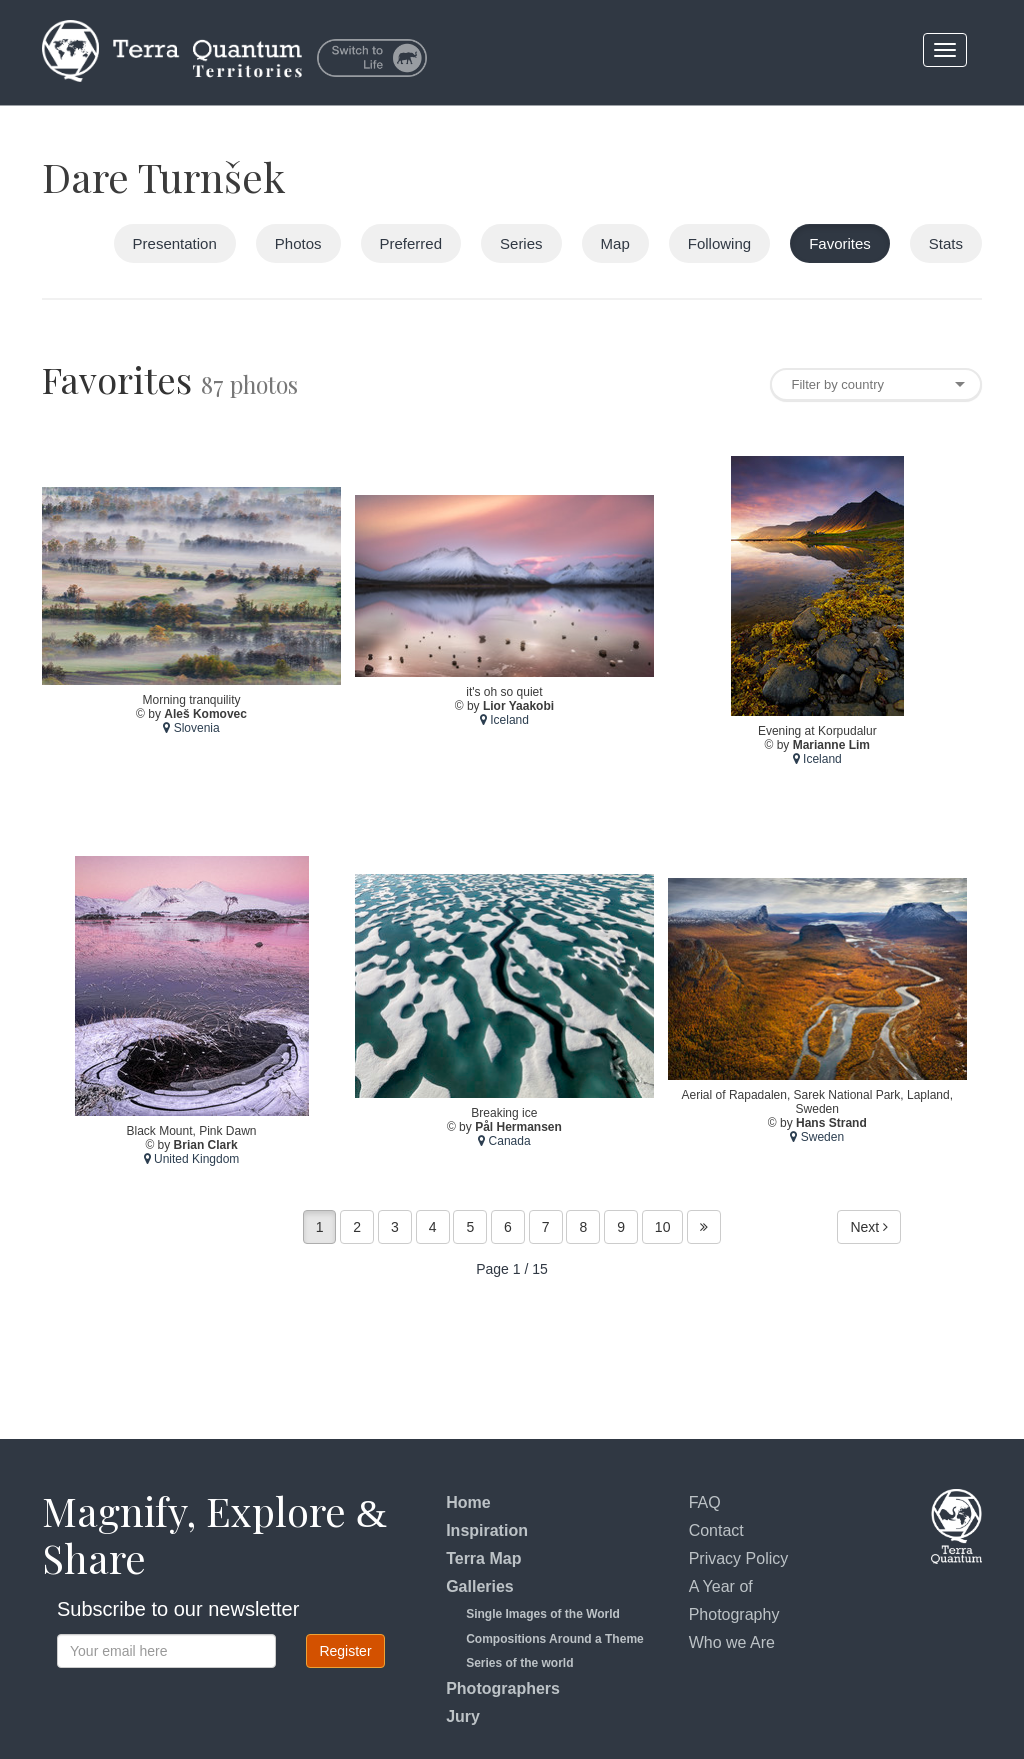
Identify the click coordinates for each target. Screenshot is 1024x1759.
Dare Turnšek (163, 176)
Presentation (175, 243)
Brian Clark (206, 1145)
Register (345, 1651)
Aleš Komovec (205, 714)
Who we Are (732, 1642)
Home (468, 1502)
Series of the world (519, 1663)
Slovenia (191, 728)
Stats (946, 243)
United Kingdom (192, 1159)
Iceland (504, 721)
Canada (504, 1142)
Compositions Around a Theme (555, 1639)
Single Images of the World (543, 1614)
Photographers (503, 1688)
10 (663, 1227)
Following (719, 243)
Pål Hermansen (518, 1128)
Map (615, 243)
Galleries (480, 1586)
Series (521, 243)
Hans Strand (831, 1124)
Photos (298, 243)
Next (869, 1227)
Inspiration (487, 1530)
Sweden (817, 1138)
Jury (463, 1716)
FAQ (705, 1502)
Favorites (840, 243)
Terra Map (483, 1558)
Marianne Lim (831, 745)
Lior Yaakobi (518, 707)
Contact (716, 1530)
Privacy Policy (739, 1558)
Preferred (411, 243)
